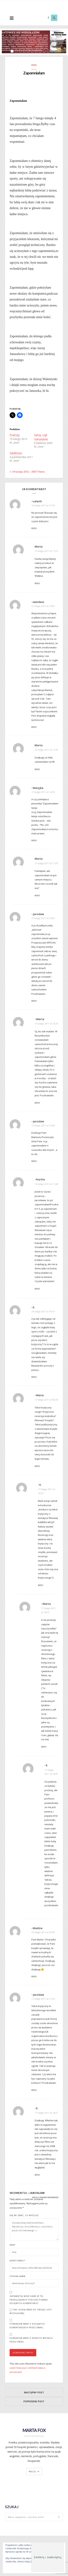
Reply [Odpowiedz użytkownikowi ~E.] (34, 1377)
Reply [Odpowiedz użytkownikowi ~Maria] (37, 1466)
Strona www (17, 2276)
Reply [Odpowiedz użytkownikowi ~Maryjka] (34, 840)
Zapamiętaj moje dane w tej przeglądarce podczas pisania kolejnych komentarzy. (29, 2300)
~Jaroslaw (36, 2192)
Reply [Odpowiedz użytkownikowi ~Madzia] (34, 1976)
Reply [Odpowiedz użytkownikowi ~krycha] (37, 1289)
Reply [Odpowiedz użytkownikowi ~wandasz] (34, 727)
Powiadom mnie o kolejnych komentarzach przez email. (27, 2325)
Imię (13, 2244)
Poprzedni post (34, 2401)
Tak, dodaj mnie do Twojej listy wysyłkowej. (31, 2311)
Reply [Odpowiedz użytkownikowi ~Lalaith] (34, 528)
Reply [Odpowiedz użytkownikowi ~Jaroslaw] (34, 1001)
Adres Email (17, 2260)
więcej (32, 2471)
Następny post (34, 2392)
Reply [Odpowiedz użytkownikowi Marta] (37, 583)
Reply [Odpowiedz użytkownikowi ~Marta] (37, 1103)
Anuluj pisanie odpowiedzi (45, 2197)
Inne (34, 65)
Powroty (15, 435)
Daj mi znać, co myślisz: (24, 2215)
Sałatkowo (16, 453)
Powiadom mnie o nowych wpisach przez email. (31, 2340)
